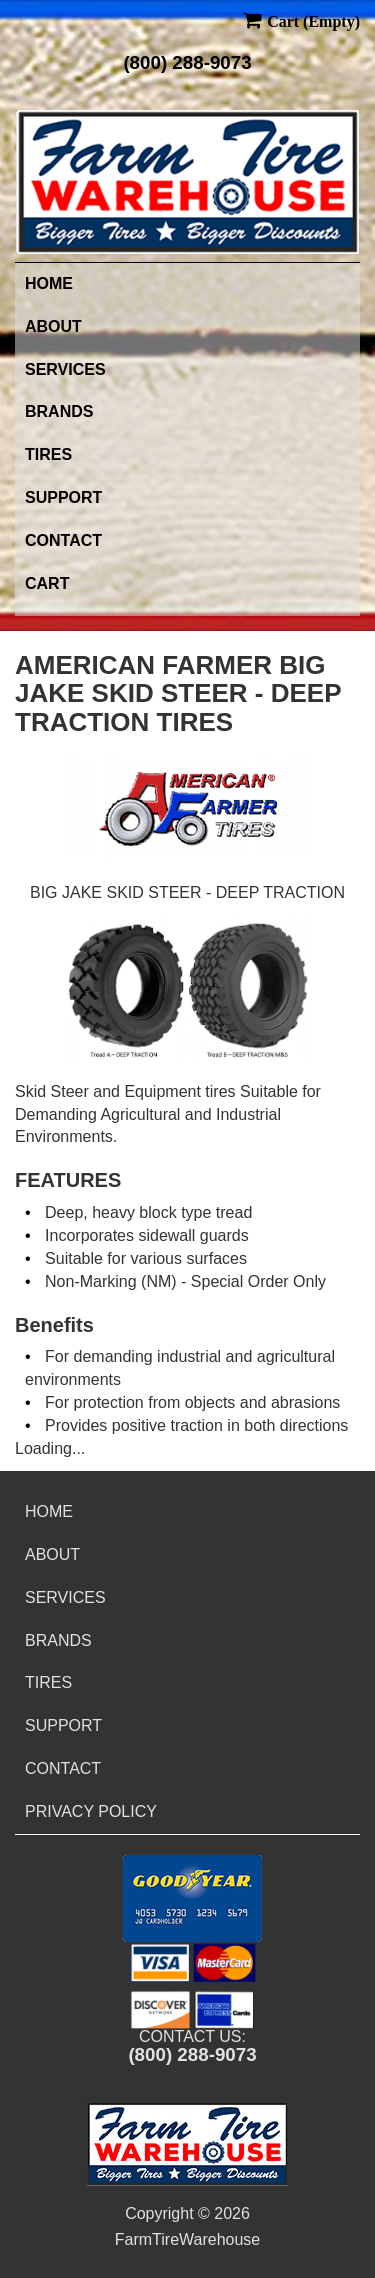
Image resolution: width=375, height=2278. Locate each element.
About (53, 326)
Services (65, 369)
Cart (47, 583)
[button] (192, 1898)
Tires (48, 454)
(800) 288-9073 (187, 62)
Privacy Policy (91, 1811)
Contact (63, 540)
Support (63, 497)
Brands (59, 411)
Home (49, 283)
